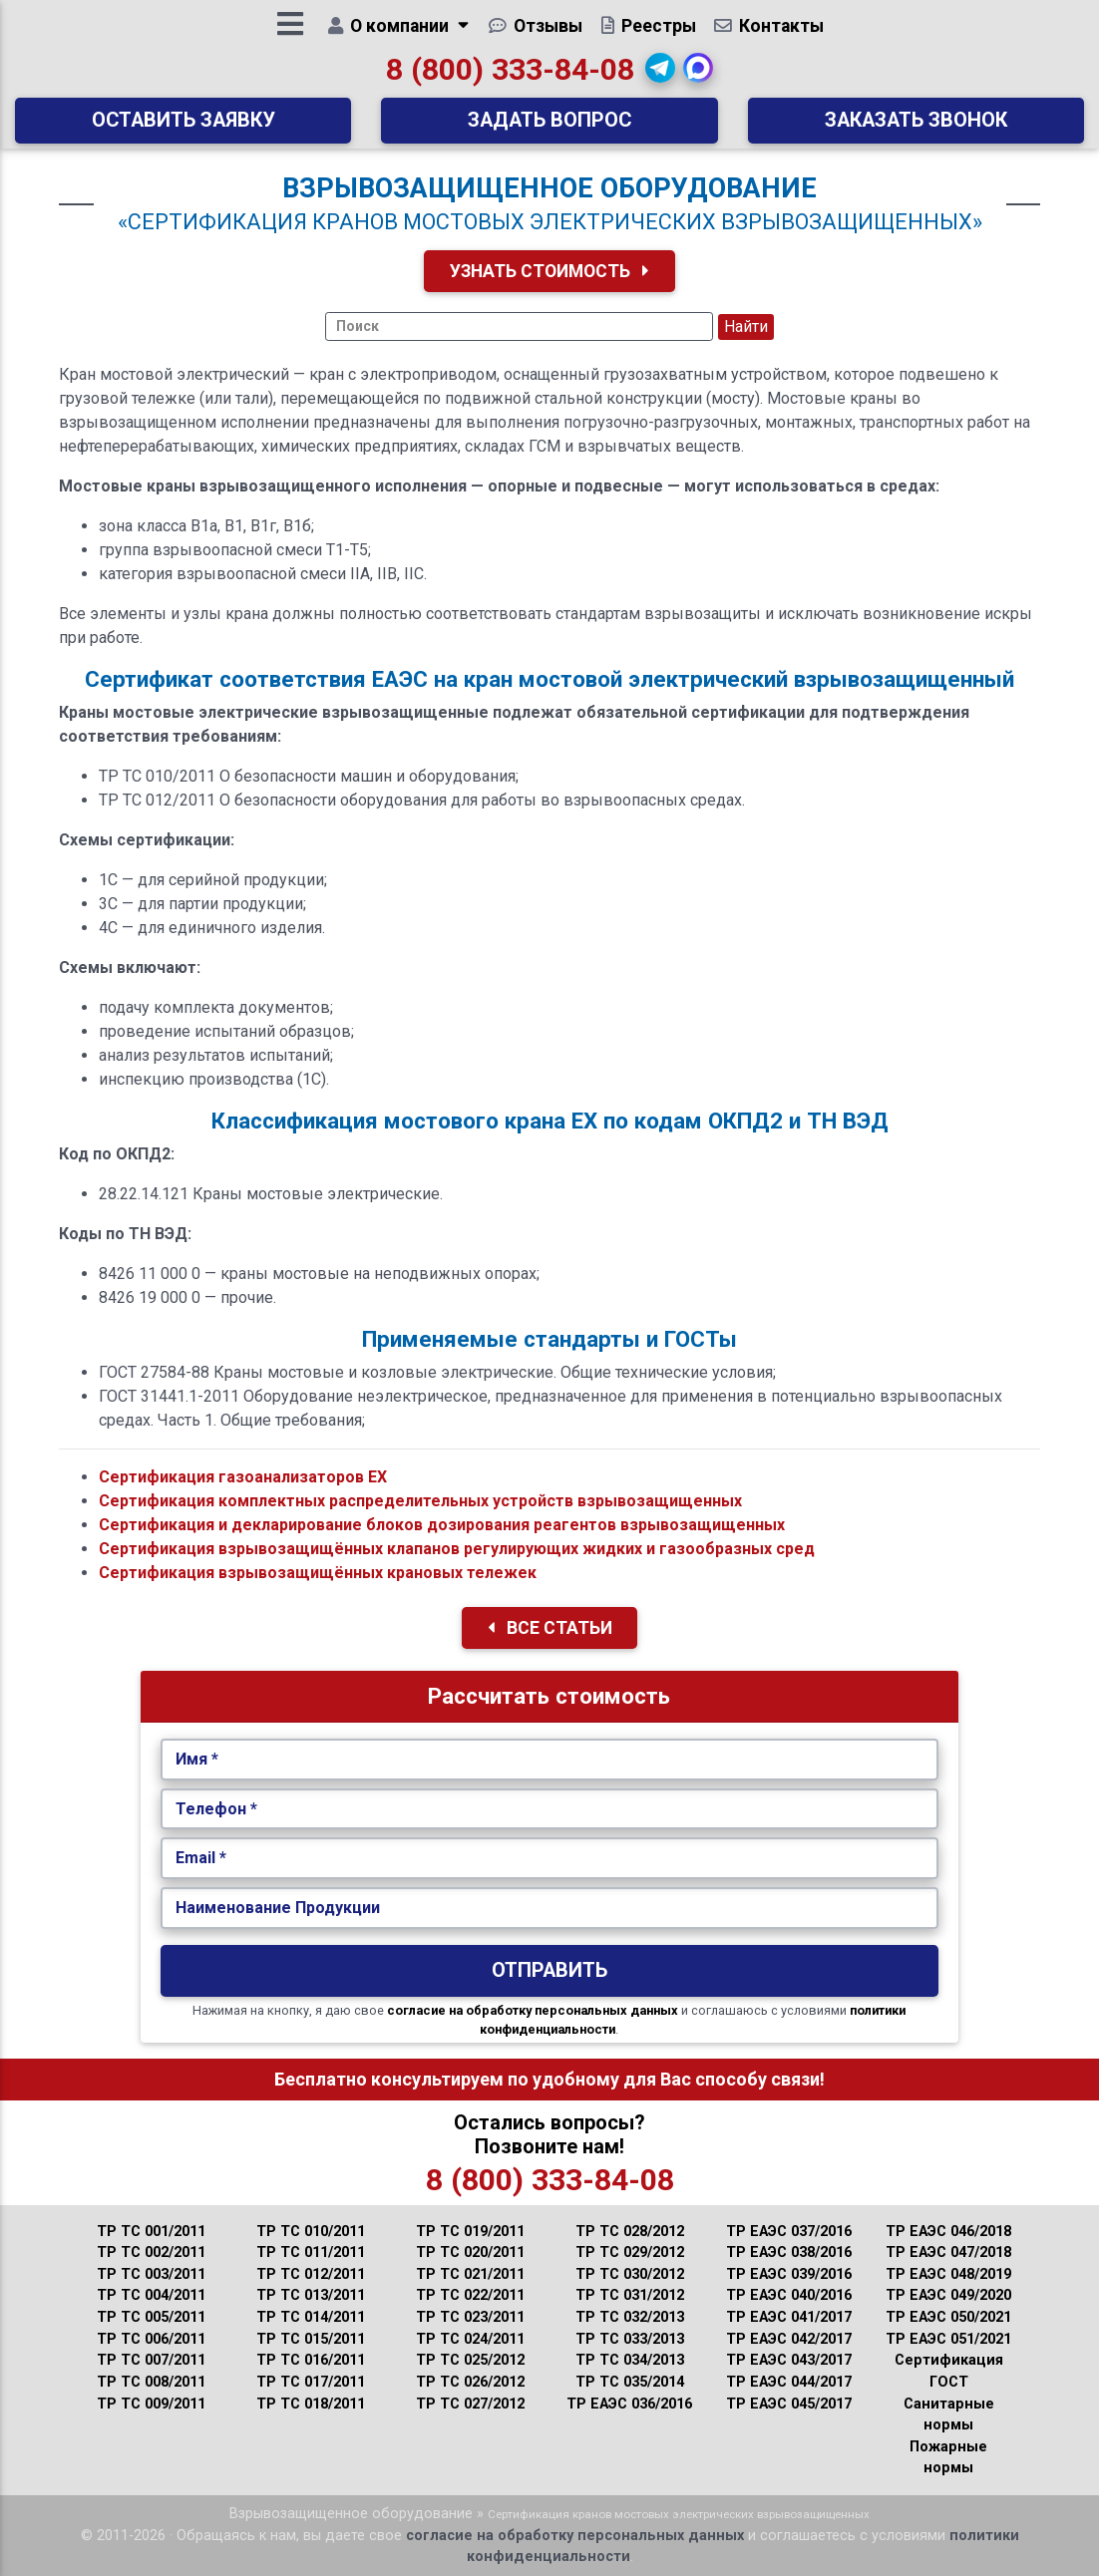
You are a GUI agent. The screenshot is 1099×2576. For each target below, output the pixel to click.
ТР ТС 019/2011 (470, 2231)
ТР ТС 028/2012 (629, 2231)
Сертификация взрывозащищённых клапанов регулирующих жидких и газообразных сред (457, 1548)
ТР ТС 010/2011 (310, 2231)
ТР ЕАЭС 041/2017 (789, 2317)
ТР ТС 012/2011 (310, 2274)
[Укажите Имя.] (549, 1759)
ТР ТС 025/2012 (470, 2360)
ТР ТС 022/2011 (470, 2295)
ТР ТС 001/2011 (151, 2231)
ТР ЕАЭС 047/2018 (948, 2252)
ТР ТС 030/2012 (629, 2274)
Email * (201, 1857)
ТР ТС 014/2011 (310, 2317)
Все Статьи (550, 1628)
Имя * (197, 1759)
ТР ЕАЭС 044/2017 (789, 2382)
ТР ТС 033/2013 (629, 2339)
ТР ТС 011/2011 (310, 2252)
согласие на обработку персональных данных (532, 2010)
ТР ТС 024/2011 (470, 2339)
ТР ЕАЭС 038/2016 (789, 2252)
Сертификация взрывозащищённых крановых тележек (318, 1572)
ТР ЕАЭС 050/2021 (948, 2317)
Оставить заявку (183, 127)
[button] (661, 75)
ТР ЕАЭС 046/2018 (948, 2231)
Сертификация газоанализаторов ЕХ (243, 1476)
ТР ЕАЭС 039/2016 (789, 2274)
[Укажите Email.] (549, 1858)
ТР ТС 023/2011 (470, 2317)
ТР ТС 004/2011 (151, 2295)
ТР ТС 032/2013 (629, 2317)
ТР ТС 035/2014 (629, 2382)
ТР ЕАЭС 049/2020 (948, 2295)
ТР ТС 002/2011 (151, 2252)
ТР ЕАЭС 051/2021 (948, 2339)
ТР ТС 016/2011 (310, 2360)
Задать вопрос (549, 127)
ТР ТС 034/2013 (629, 2360)
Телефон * (216, 1808)
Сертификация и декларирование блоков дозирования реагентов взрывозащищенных (442, 1524)
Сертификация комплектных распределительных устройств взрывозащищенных (420, 1500)
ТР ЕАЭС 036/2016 (629, 2404)
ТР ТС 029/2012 (629, 2252)
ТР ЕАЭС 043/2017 (789, 2360)
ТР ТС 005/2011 (151, 2317)
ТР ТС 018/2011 (310, 2404)
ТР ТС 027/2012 (470, 2404)
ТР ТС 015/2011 (310, 2339)
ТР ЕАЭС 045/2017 (789, 2404)
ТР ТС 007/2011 (151, 2360)
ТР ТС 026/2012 (470, 2382)
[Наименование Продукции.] (549, 1908)
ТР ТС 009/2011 (151, 2404)
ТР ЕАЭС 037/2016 (789, 2231)
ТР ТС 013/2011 (310, 2295)
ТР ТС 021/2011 (470, 2274)
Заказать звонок (916, 127)
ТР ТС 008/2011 (151, 2382)
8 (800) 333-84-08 (510, 76)
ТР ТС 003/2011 (151, 2274)
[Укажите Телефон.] (549, 1809)
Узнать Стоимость (549, 271)
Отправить (549, 1970)
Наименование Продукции (278, 1907)
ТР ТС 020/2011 (470, 2252)
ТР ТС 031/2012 (629, 2295)
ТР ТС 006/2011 (151, 2339)
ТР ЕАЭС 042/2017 (789, 2339)
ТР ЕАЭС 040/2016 (789, 2295)
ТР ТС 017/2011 (310, 2382)
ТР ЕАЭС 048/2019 (948, 2274)
